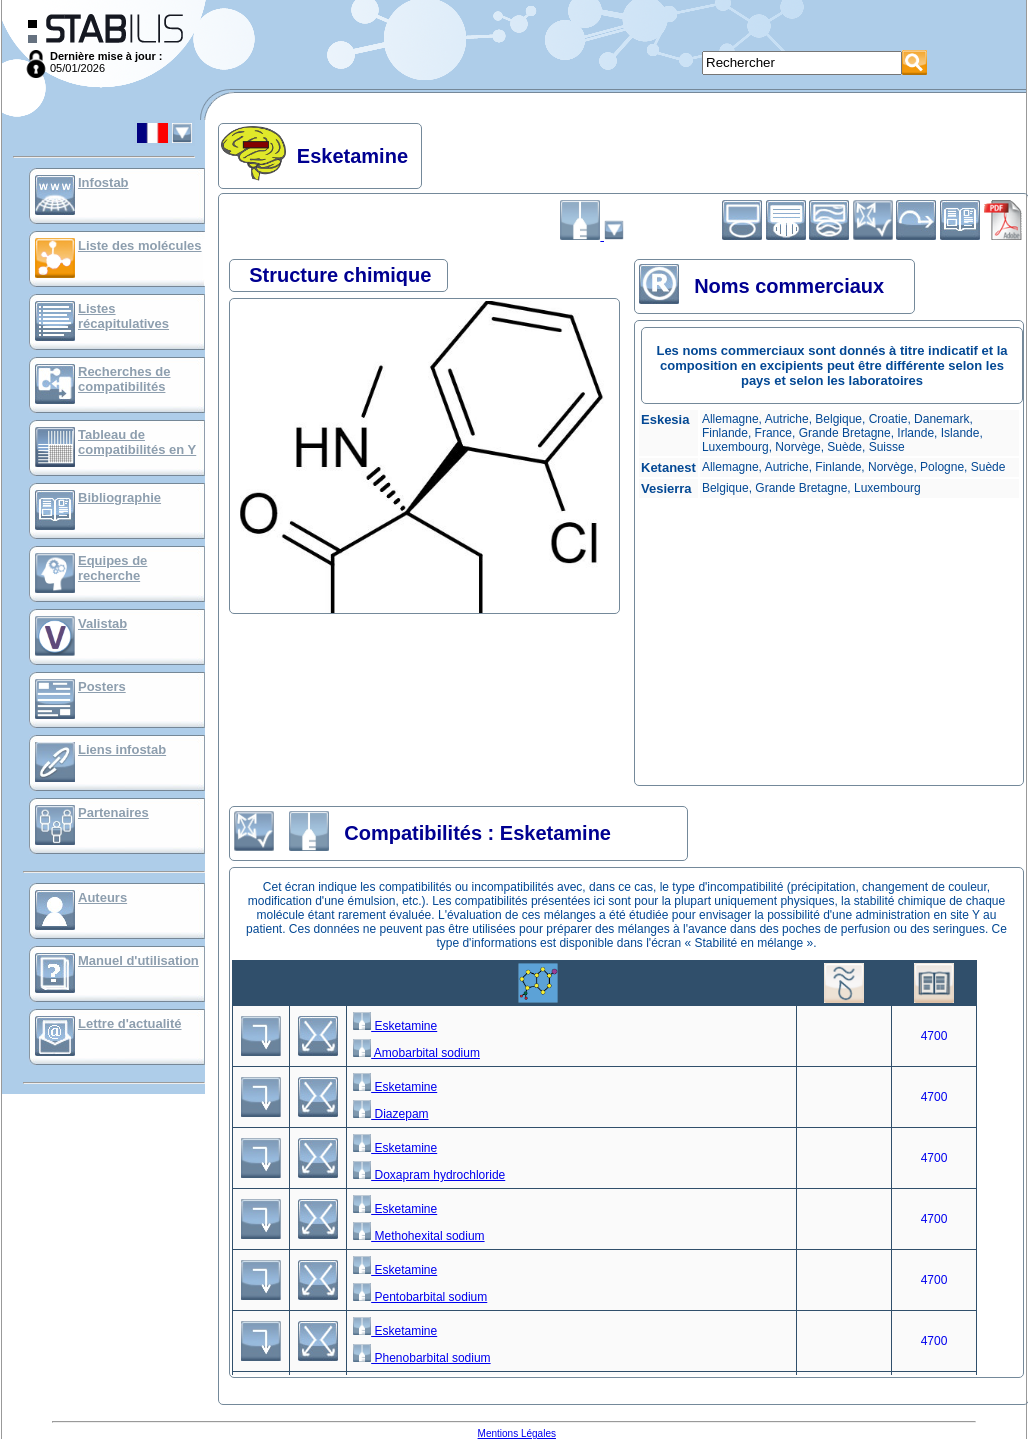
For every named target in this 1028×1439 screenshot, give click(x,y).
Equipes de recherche (112, 568)
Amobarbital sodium (416, 1053)
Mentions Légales (517, 1433)
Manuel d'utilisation (138, 960)
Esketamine (395, 1026)
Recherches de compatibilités (124, 379)
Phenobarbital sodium (421, 1358)
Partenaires (113, 812)
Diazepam (390, 1114)
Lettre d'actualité (130, 1023)
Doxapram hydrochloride (429, 1175)
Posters (102, 686)
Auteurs (102, 897)
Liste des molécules (140, 245)
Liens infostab (122, 749)
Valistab (102, 623)
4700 (934, 1036)
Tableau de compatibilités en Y (137, 442)
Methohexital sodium (418, 1236)
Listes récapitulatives (123, 316)
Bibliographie (119, 497)
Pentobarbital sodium (420, 1297)
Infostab (103, 182)
